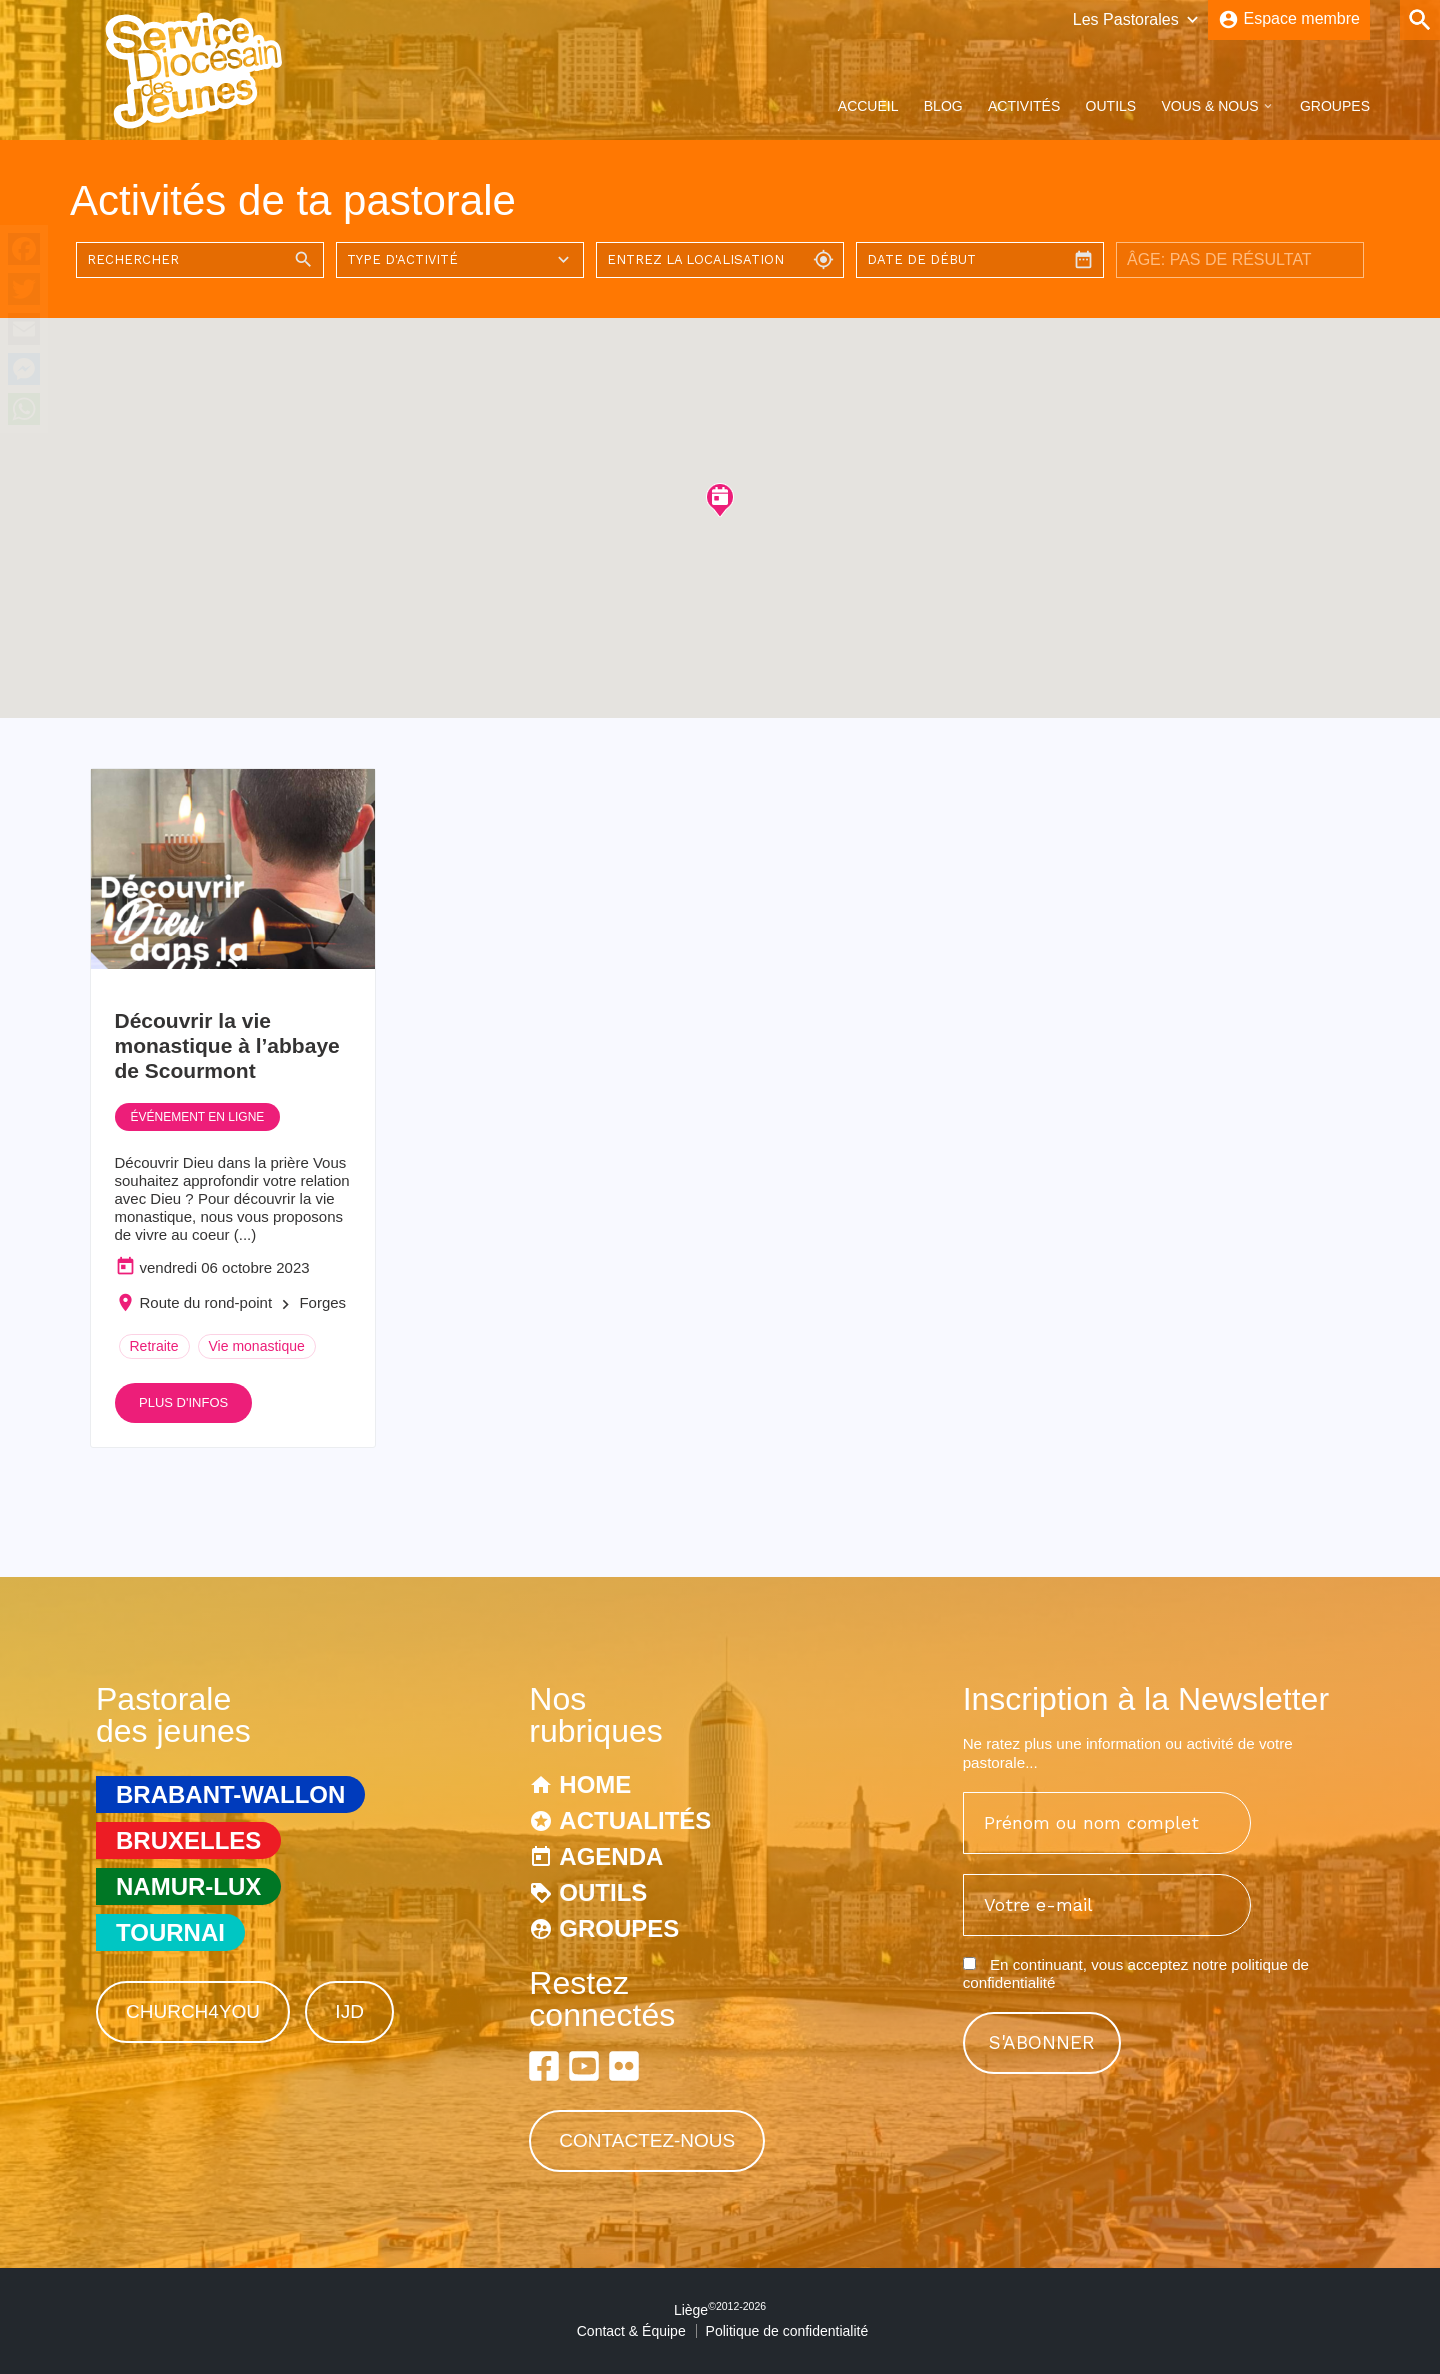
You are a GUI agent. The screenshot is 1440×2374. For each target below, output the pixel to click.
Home (595, 1784)
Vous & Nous (1209, 106)
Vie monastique (257, 1346)
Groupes (1335, 106)
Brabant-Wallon (230, 1794)
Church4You (193, 2011)
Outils (1111, 106)
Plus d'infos (183, 1402)
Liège (720, 2310)
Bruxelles (188, 1840)
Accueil (868, 106)
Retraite (154, 1346)
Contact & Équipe (631, 2331)
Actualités (635, 1820)
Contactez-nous (647, 2140)
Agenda (611, 1856)
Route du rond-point (206, 1302)
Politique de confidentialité (787, 2331)
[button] (720, 499)
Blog (943, 106)
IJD (349, 2011)
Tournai (170, 1932)
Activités (1024, 106)
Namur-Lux (188, 1886)
